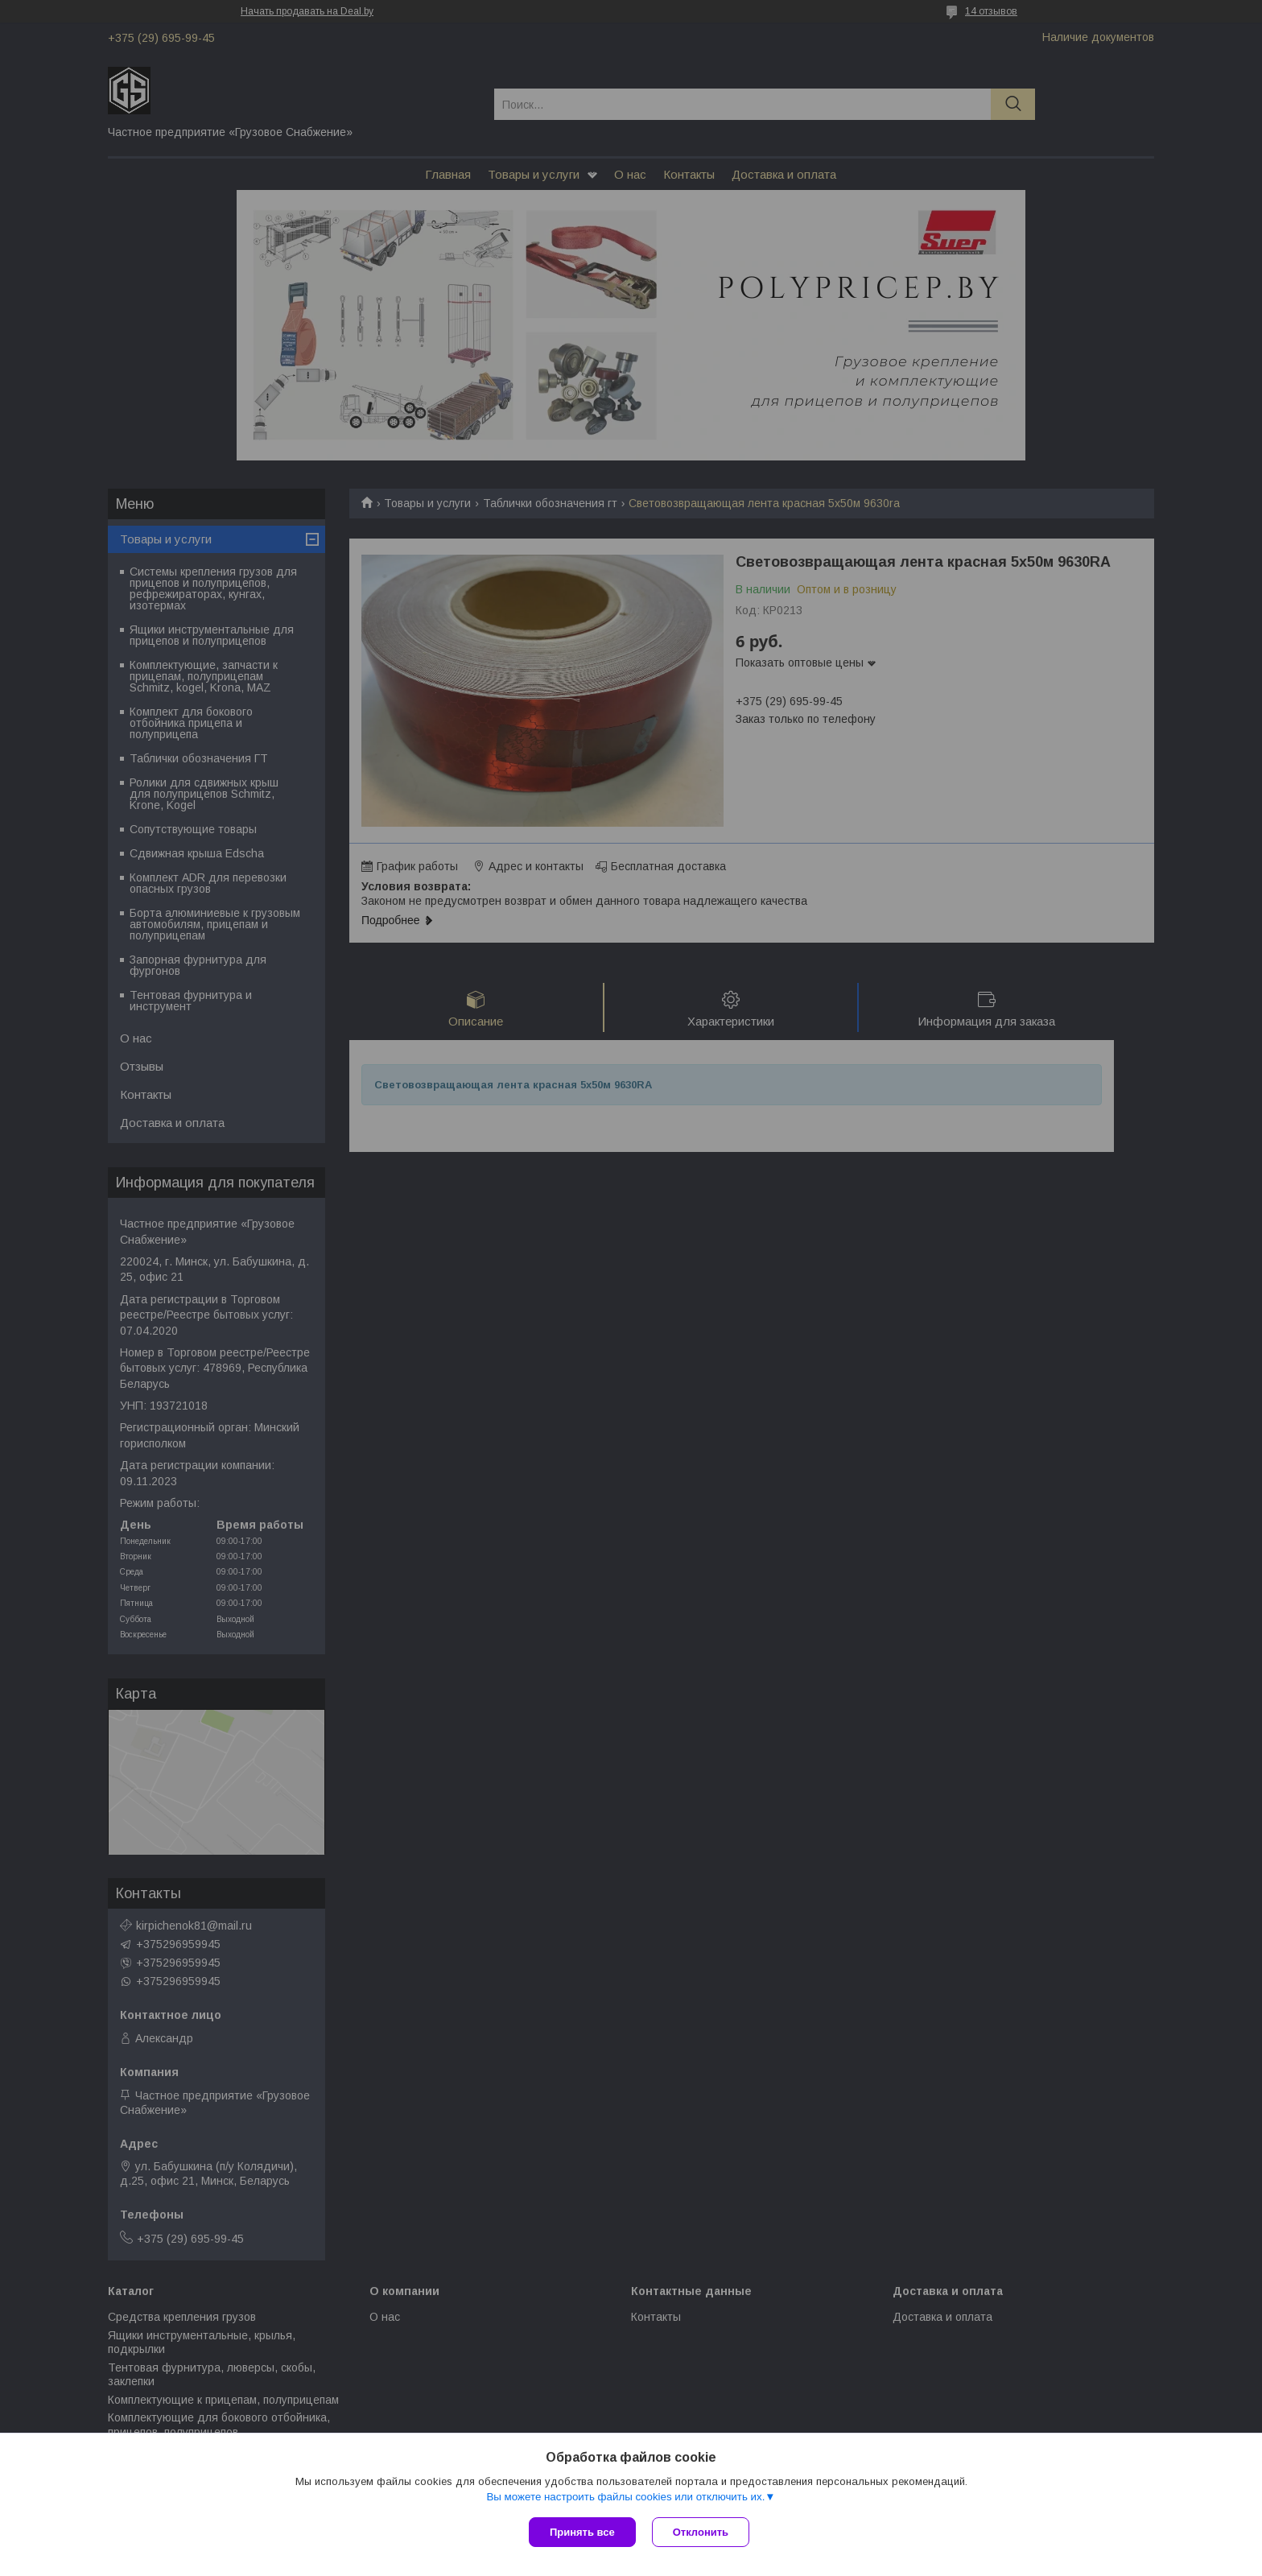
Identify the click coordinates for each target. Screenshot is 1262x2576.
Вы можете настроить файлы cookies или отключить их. (625, 2497)
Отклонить (700, 2532)
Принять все (582, 2532)
